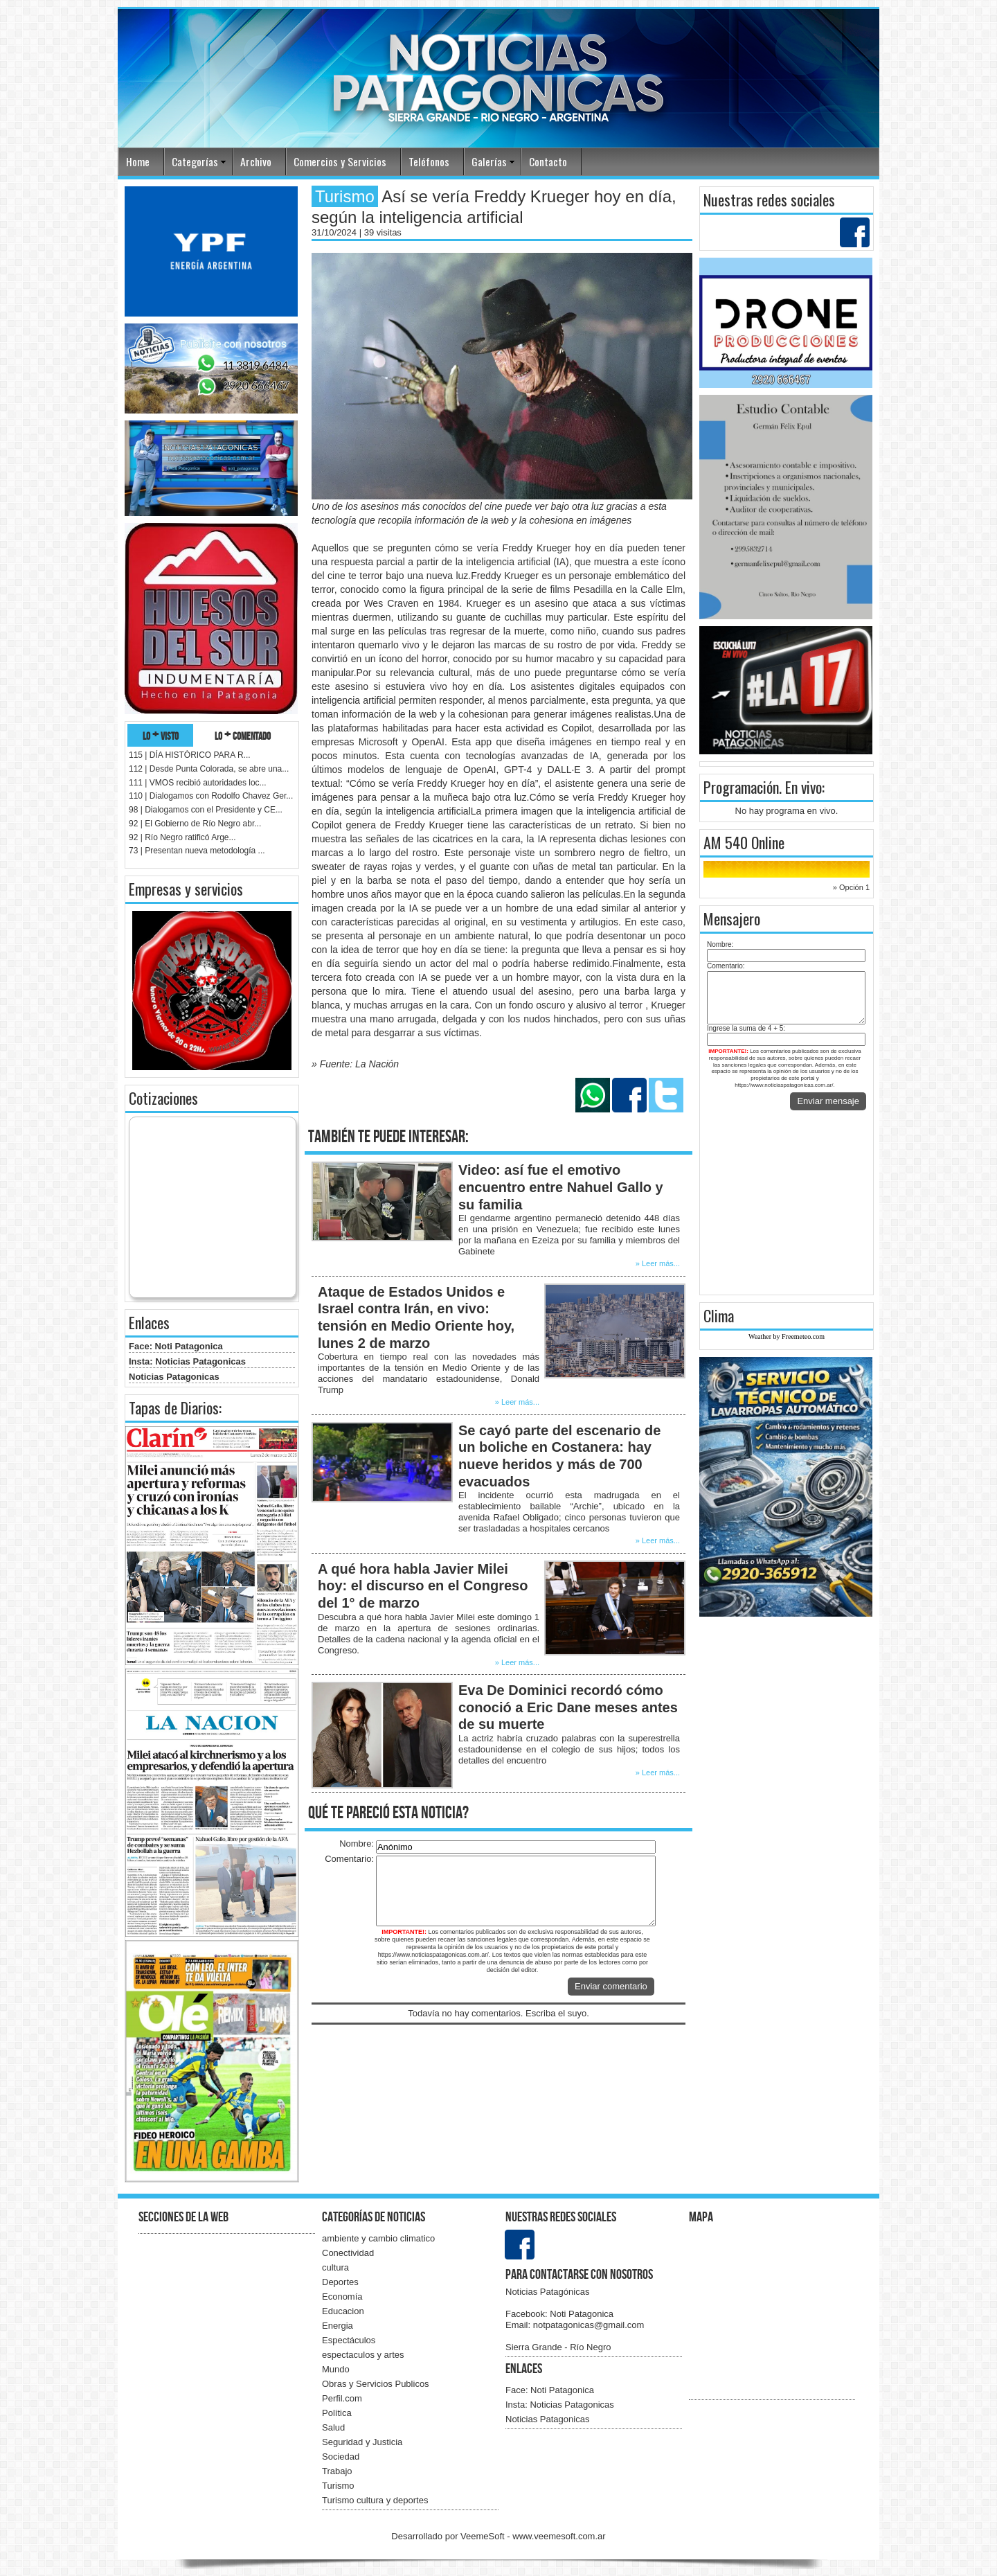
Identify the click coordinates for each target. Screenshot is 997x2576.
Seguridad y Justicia (362, 2442)
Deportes (340, 2282)
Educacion (343, 2311)
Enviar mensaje (828, 1101)
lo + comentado (243, 735)
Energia (337, 2325)
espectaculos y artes (363, 2355)
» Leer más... (658, 1263)
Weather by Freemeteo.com (786, 1336)
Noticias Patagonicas (174, 1376)
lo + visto (161, 735)
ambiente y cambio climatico (378, 2238)
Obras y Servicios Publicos (375, 2384)
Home (138, 161)
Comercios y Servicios (340, 161)
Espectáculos (348, 2340)
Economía (342, 2296)
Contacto (548, 161)
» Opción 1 (851, 887)
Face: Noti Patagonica (176, 1346)
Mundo (336, 2369)
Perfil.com (342, 2398)
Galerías (489, 161)
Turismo (338, 2485)
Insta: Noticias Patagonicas (187, 1361)
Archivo (255, 161)
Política (337, 2413)
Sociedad (340, 2456)
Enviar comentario (611, 1986)
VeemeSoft (483, 2536)
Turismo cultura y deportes (375, 2500)
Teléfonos (428, 161)
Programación (741, 787)
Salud (333, 2427)
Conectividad (348, 2253)
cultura (335, 2267)
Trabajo (337, 2471)
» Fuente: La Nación (355, 1063)
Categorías (195, 161)
